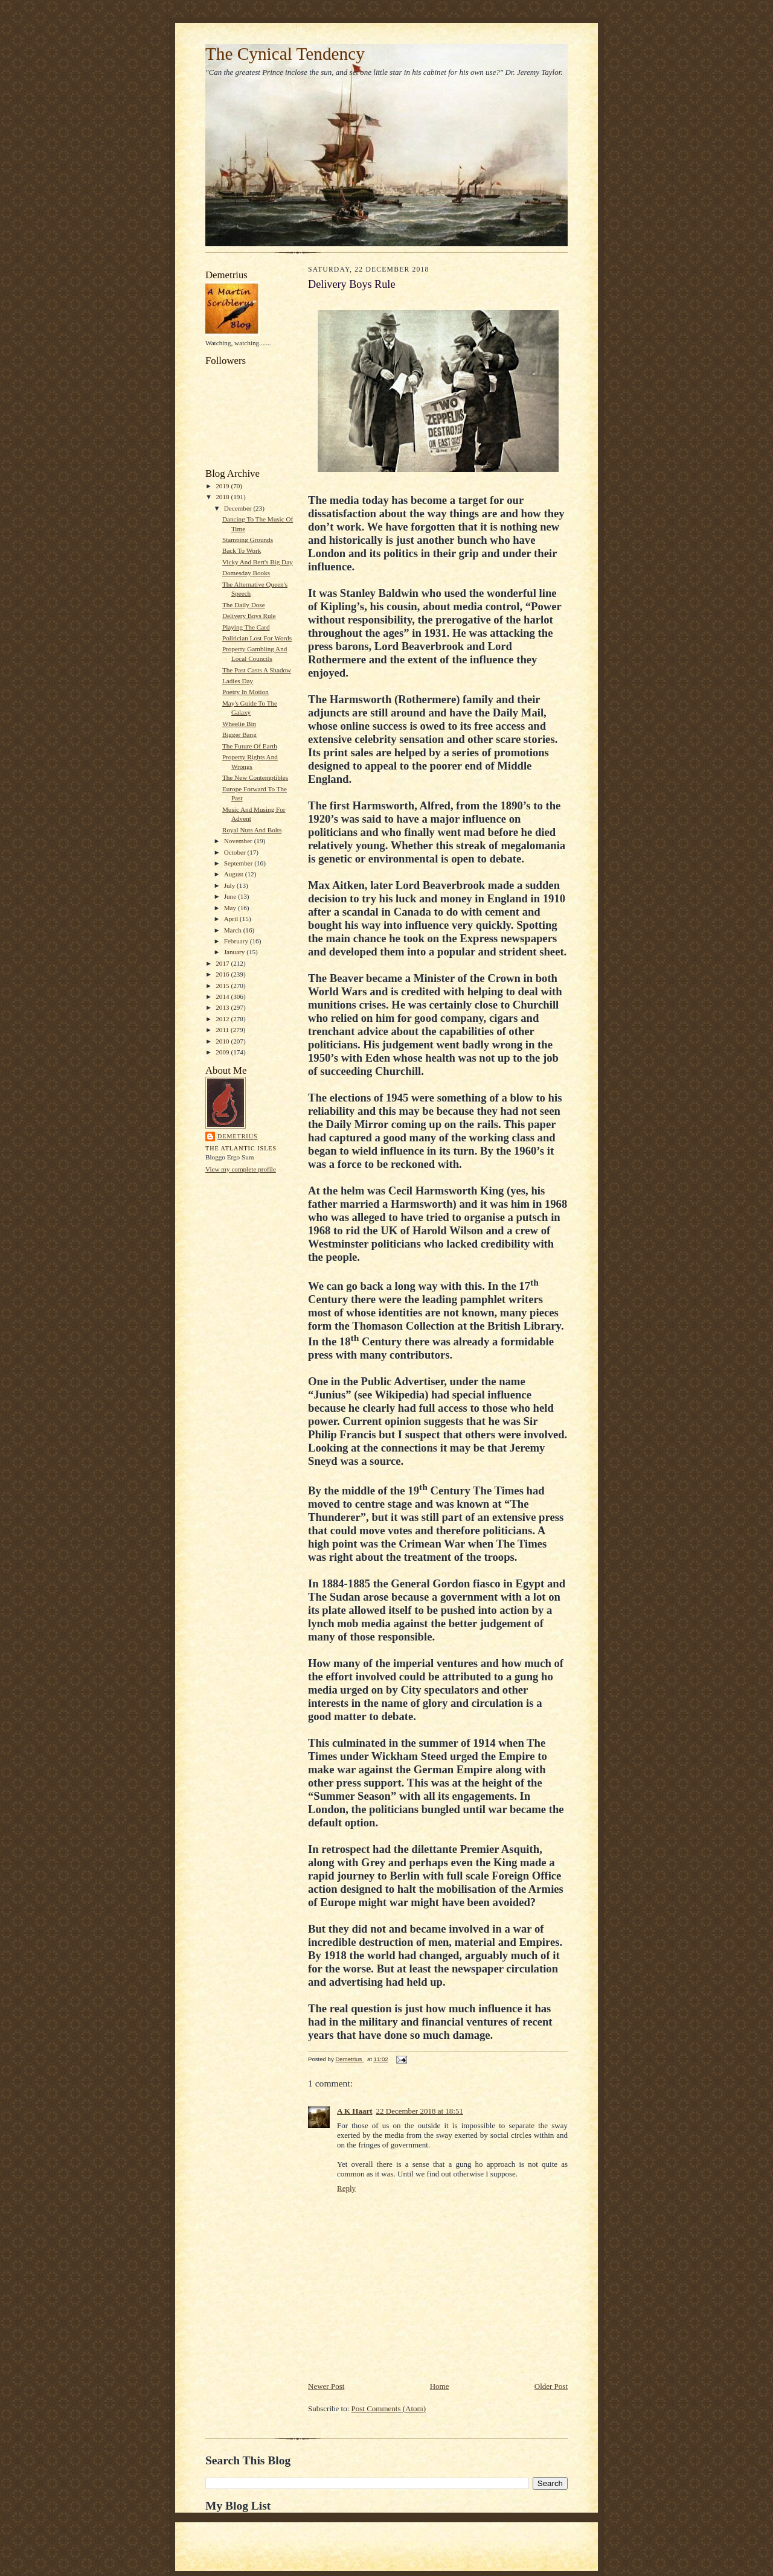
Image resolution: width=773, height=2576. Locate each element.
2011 (223, 1029)
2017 (223, 963)
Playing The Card (246, 627)
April (232, 918)
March (233, 930)
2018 (223, 496)
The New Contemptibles (255, 777)
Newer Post (326, 2386)
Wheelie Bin (239, 723)
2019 (223, 485)
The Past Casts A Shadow (256, 670)
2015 (223, 985)
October (236, 852)
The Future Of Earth (249, 746)
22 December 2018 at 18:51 (419, 2110)
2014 (223, 996)
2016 (223, 974)
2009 (223, 1052)
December (239, 508)
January (235, 951)
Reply (346, 2188)
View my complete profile (240, 1169)
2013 (223, 1007)
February (237, 941)
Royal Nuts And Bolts (251, 830)
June (231, 896)
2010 (223, 1041)
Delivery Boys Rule (249, 615)
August (234, 874)
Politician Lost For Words (257, 638)
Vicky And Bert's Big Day (257, 562)
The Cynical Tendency (285, 53)
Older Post (551, 2386)
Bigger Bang (239, 734)
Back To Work (241, 550)
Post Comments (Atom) (388, 2408)
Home (439, 2386)
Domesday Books (246, 572)
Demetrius (237, 1136)
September (239, 863)
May (231, 907)
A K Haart (355, 2110)
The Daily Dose (243, 604)
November (239, 840)
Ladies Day (237, 680)
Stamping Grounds (247, 539)
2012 (223, 1018)
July (230, 885)
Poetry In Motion (245, 691)
